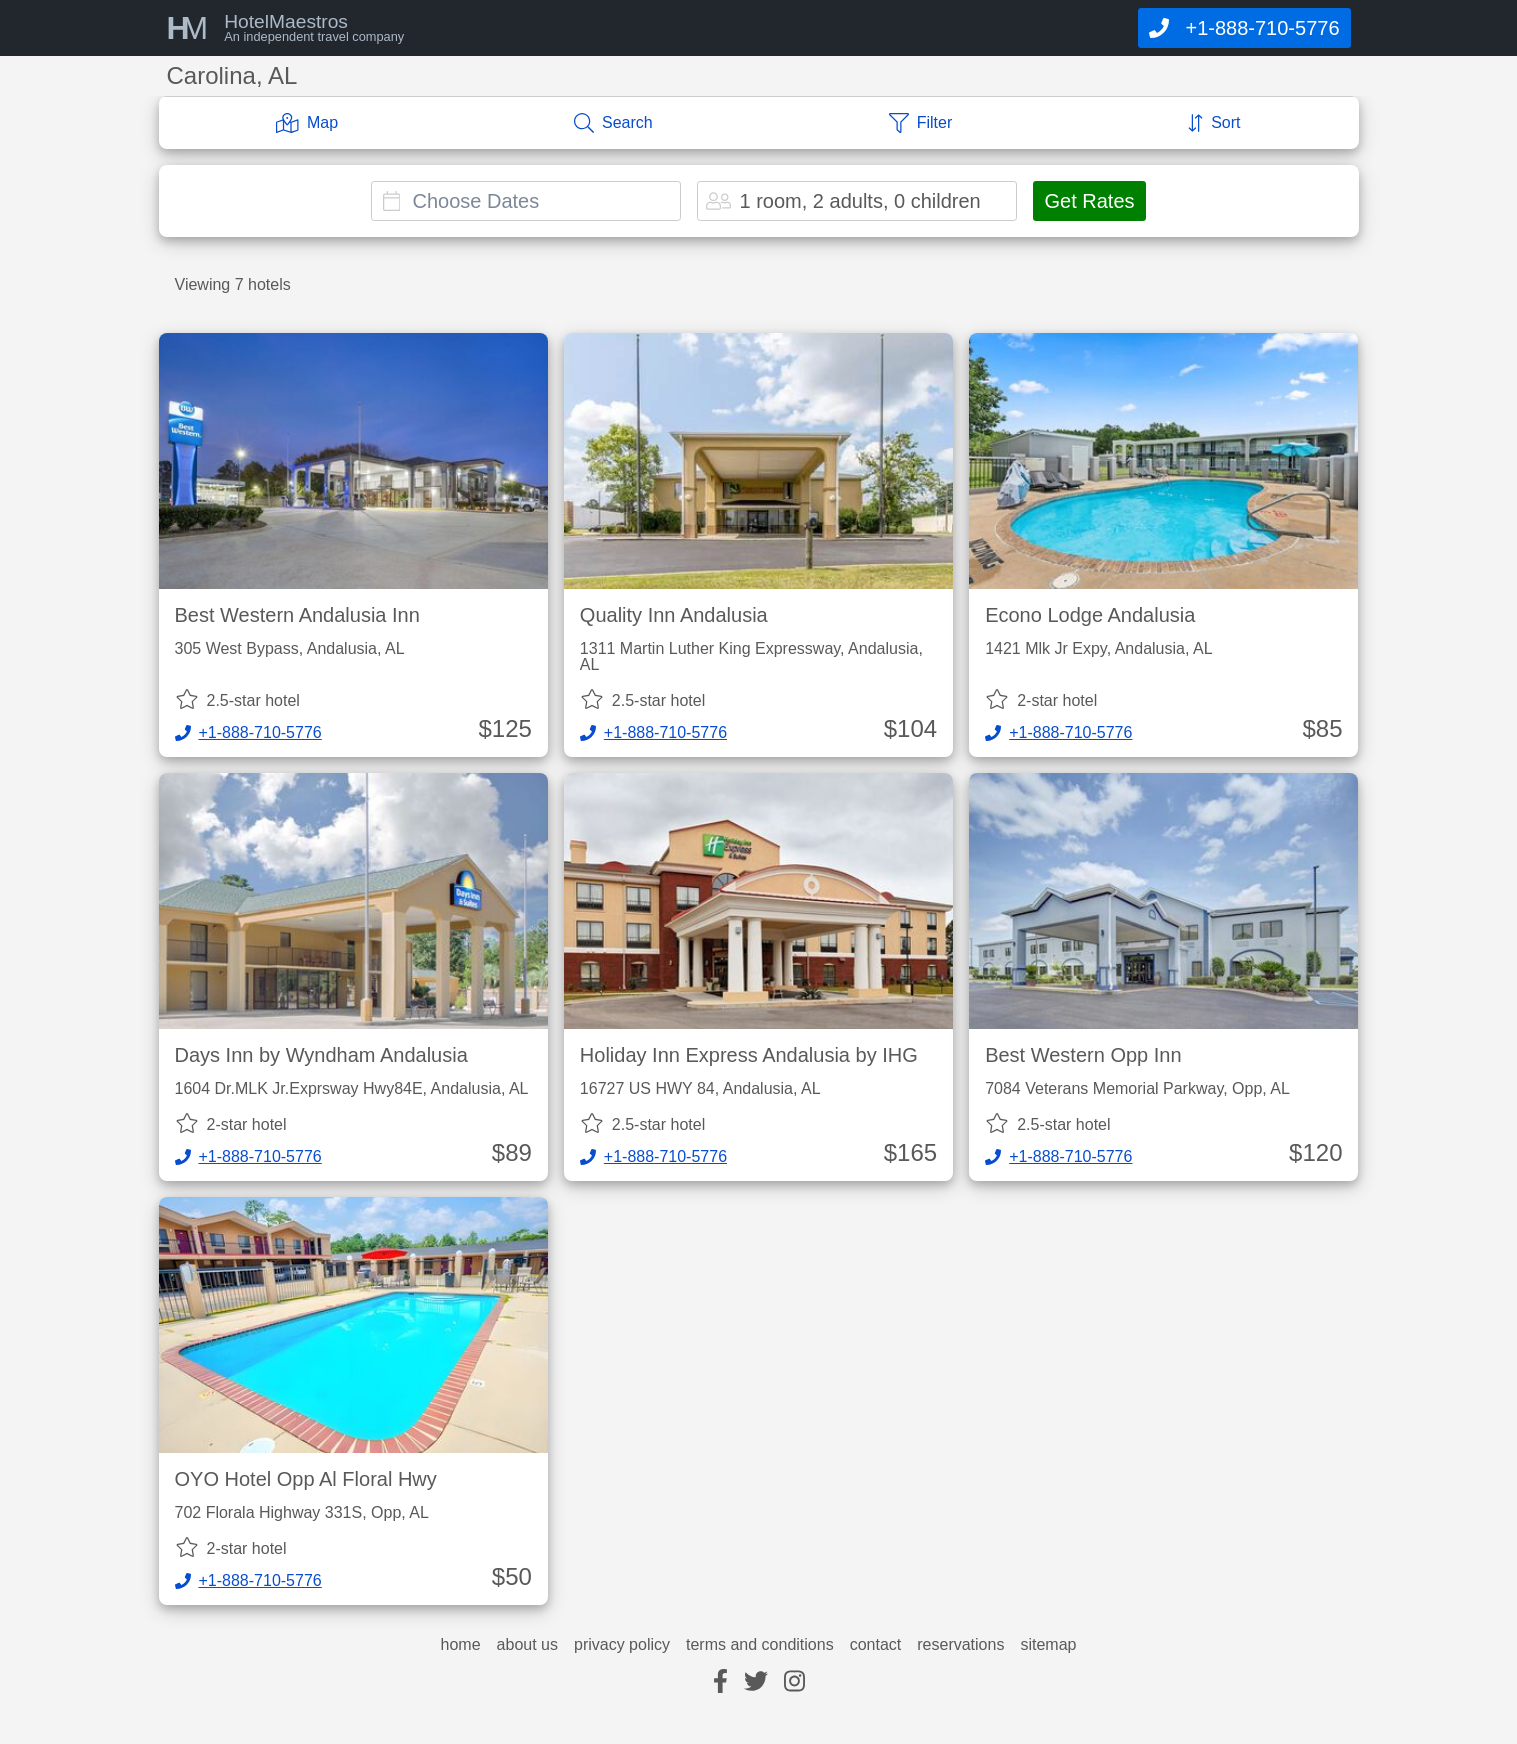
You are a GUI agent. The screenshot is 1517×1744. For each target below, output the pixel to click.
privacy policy (622, 1645)
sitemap (1048, 1645)
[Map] (307, 123)
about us (527, 1645)
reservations (960, 1645)
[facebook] (720, 1682)
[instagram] (794, 1682)
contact (876, 1645)
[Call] (1244, 28)
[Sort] (1214, 123)
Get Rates (1089, 201)
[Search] (613, 123)
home (461, 1645)
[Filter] (921, 123)
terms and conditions (760, 1645)
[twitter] (756, 1682)
